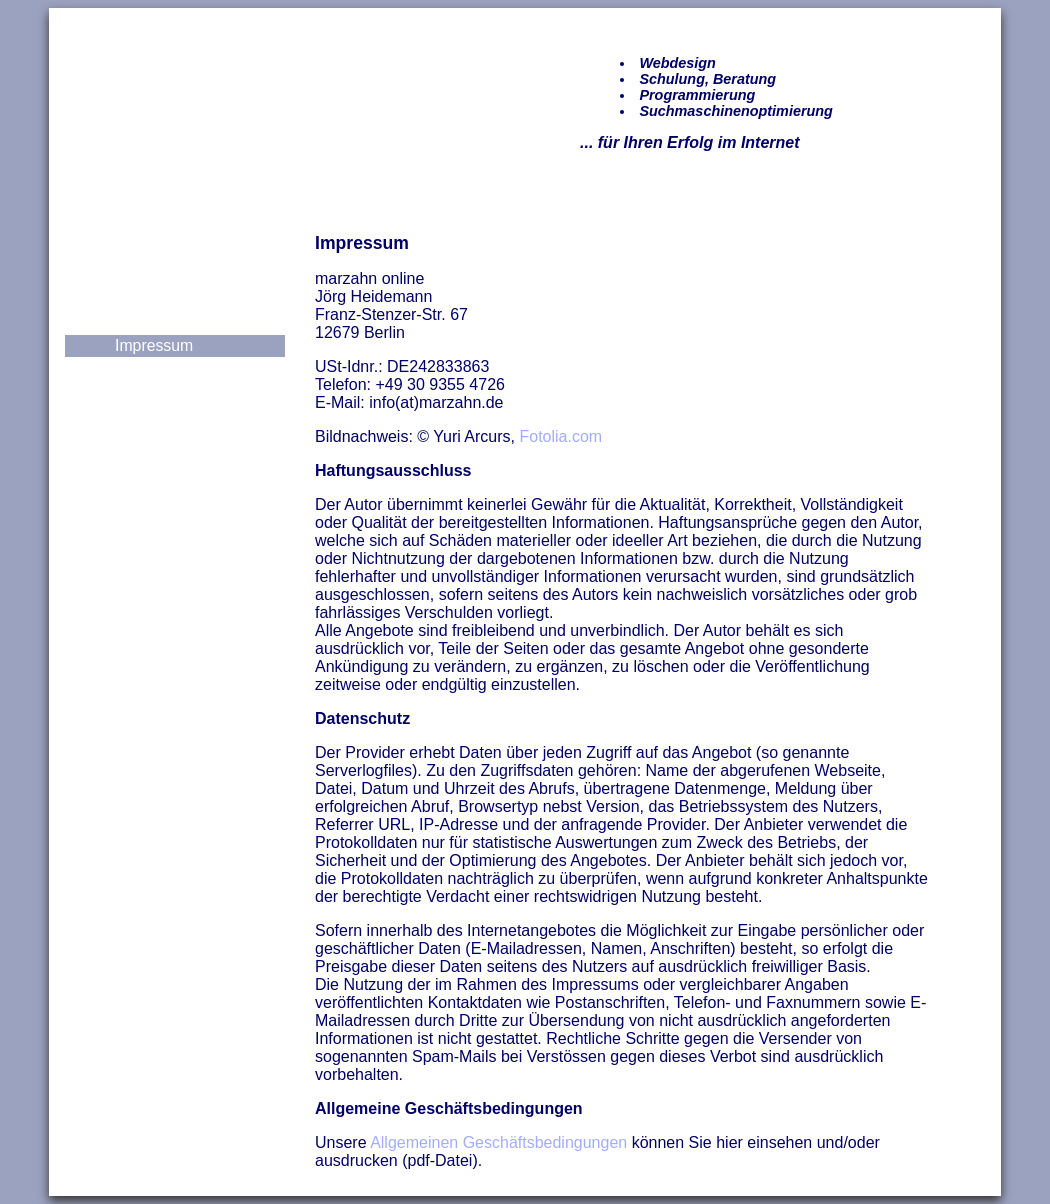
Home (136, 249)
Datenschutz (159, 369)
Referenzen (156, 273)
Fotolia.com (560, 436)
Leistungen (153, 297)
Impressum (154, 345)
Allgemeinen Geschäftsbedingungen (498, 1142)
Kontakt (142, 321)
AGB (131, 393)
